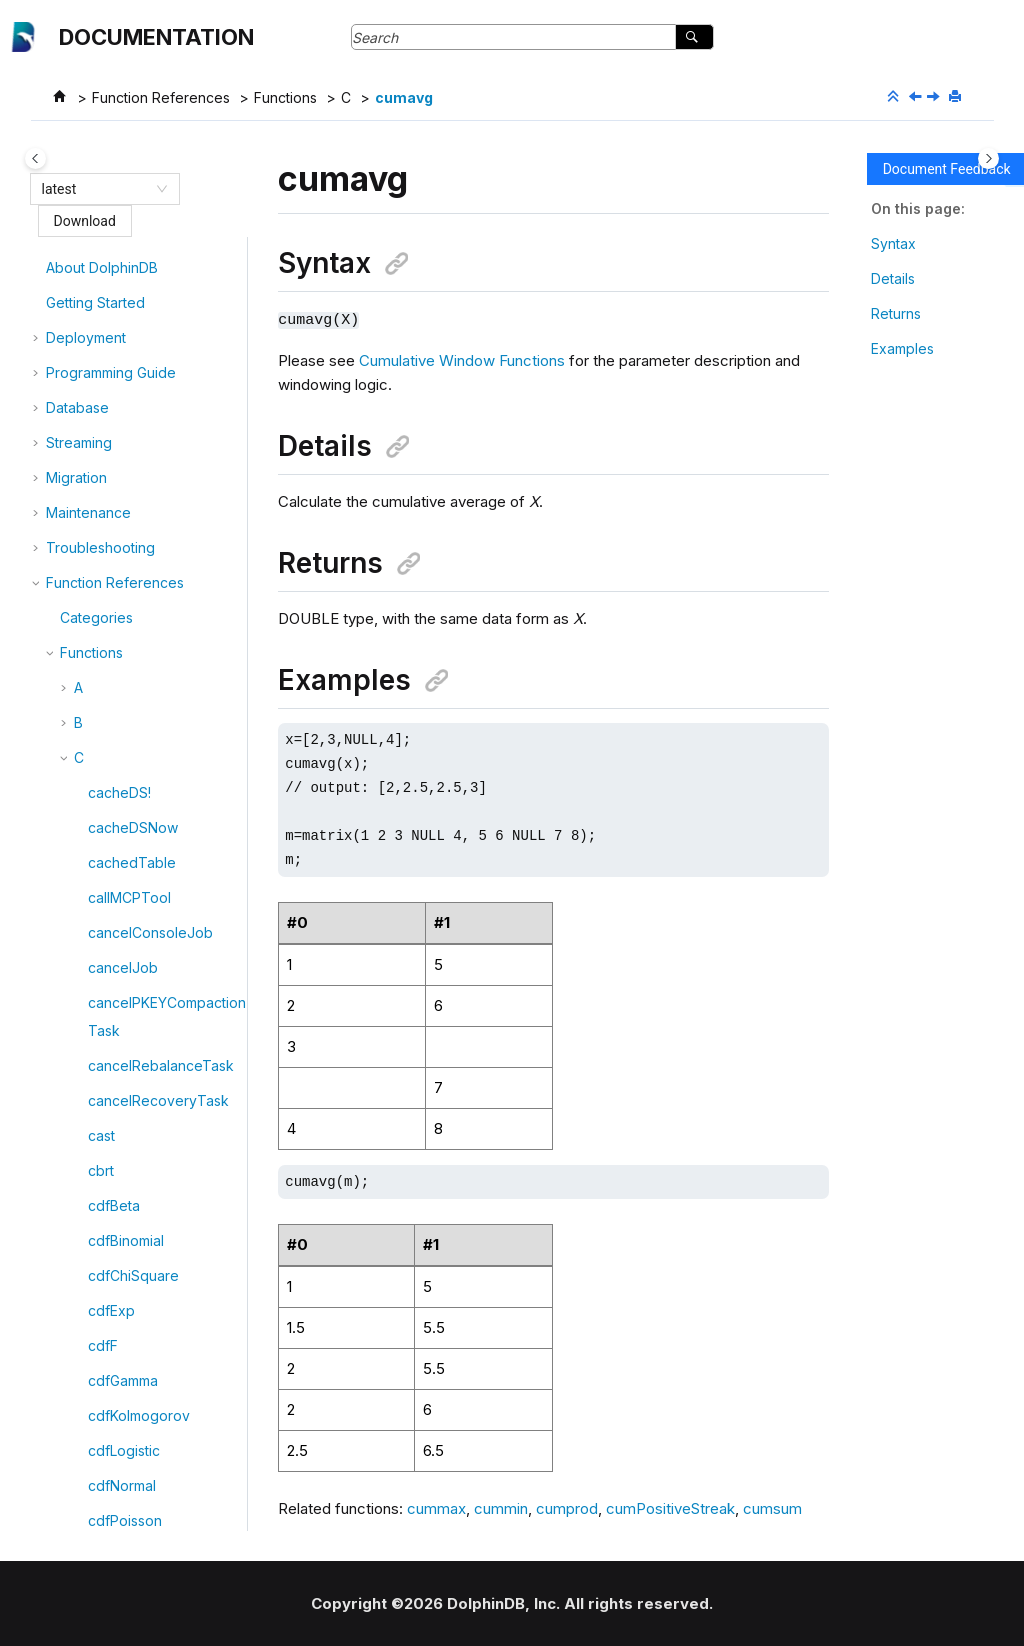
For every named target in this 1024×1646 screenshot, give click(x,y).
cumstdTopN (130, 1494)
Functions (285, 97)
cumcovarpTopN (143, 829)
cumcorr (115, 654)
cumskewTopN (137, 1354)
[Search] (694, 37)
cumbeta (116, 584)
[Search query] (532, 37)
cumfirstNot (125, 934)
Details (893, 278)
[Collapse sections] (895, 97)
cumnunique (128, 1179)
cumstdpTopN (134, 1459)
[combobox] (96, 189)
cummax (115, 1039)
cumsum (114, 1529)
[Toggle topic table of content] (988, 158)
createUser (125, 276)
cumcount (120, 724)
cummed (116, 1109)
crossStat (118, 374)
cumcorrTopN (133, 689)
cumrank (116, 1319)
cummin (112, 1144)
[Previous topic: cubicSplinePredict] (917, 97)
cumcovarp (125, 794)
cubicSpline (126, 444)
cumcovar (120, 759)
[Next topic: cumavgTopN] (935, 97)
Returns (896, 313)
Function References (161, 97)
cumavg (404, 97)
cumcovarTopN (138, 864)
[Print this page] (957, 97)
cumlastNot (124, 1004)
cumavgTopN (132, 549)
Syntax (893, 243)
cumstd (111, 1389)
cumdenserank (137, 899)
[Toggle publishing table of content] (35, 158)
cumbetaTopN (134, 619)
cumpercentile (135, 1214)
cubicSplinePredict (150, 479)
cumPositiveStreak (149, 1249)
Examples (902, 348)
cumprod (117, 1284)
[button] (80, 277)
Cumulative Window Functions (462, 359)
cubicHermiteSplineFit (159, 409)
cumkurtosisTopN (145, 969)
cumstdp (116, 1424)
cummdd (116, 1074)
